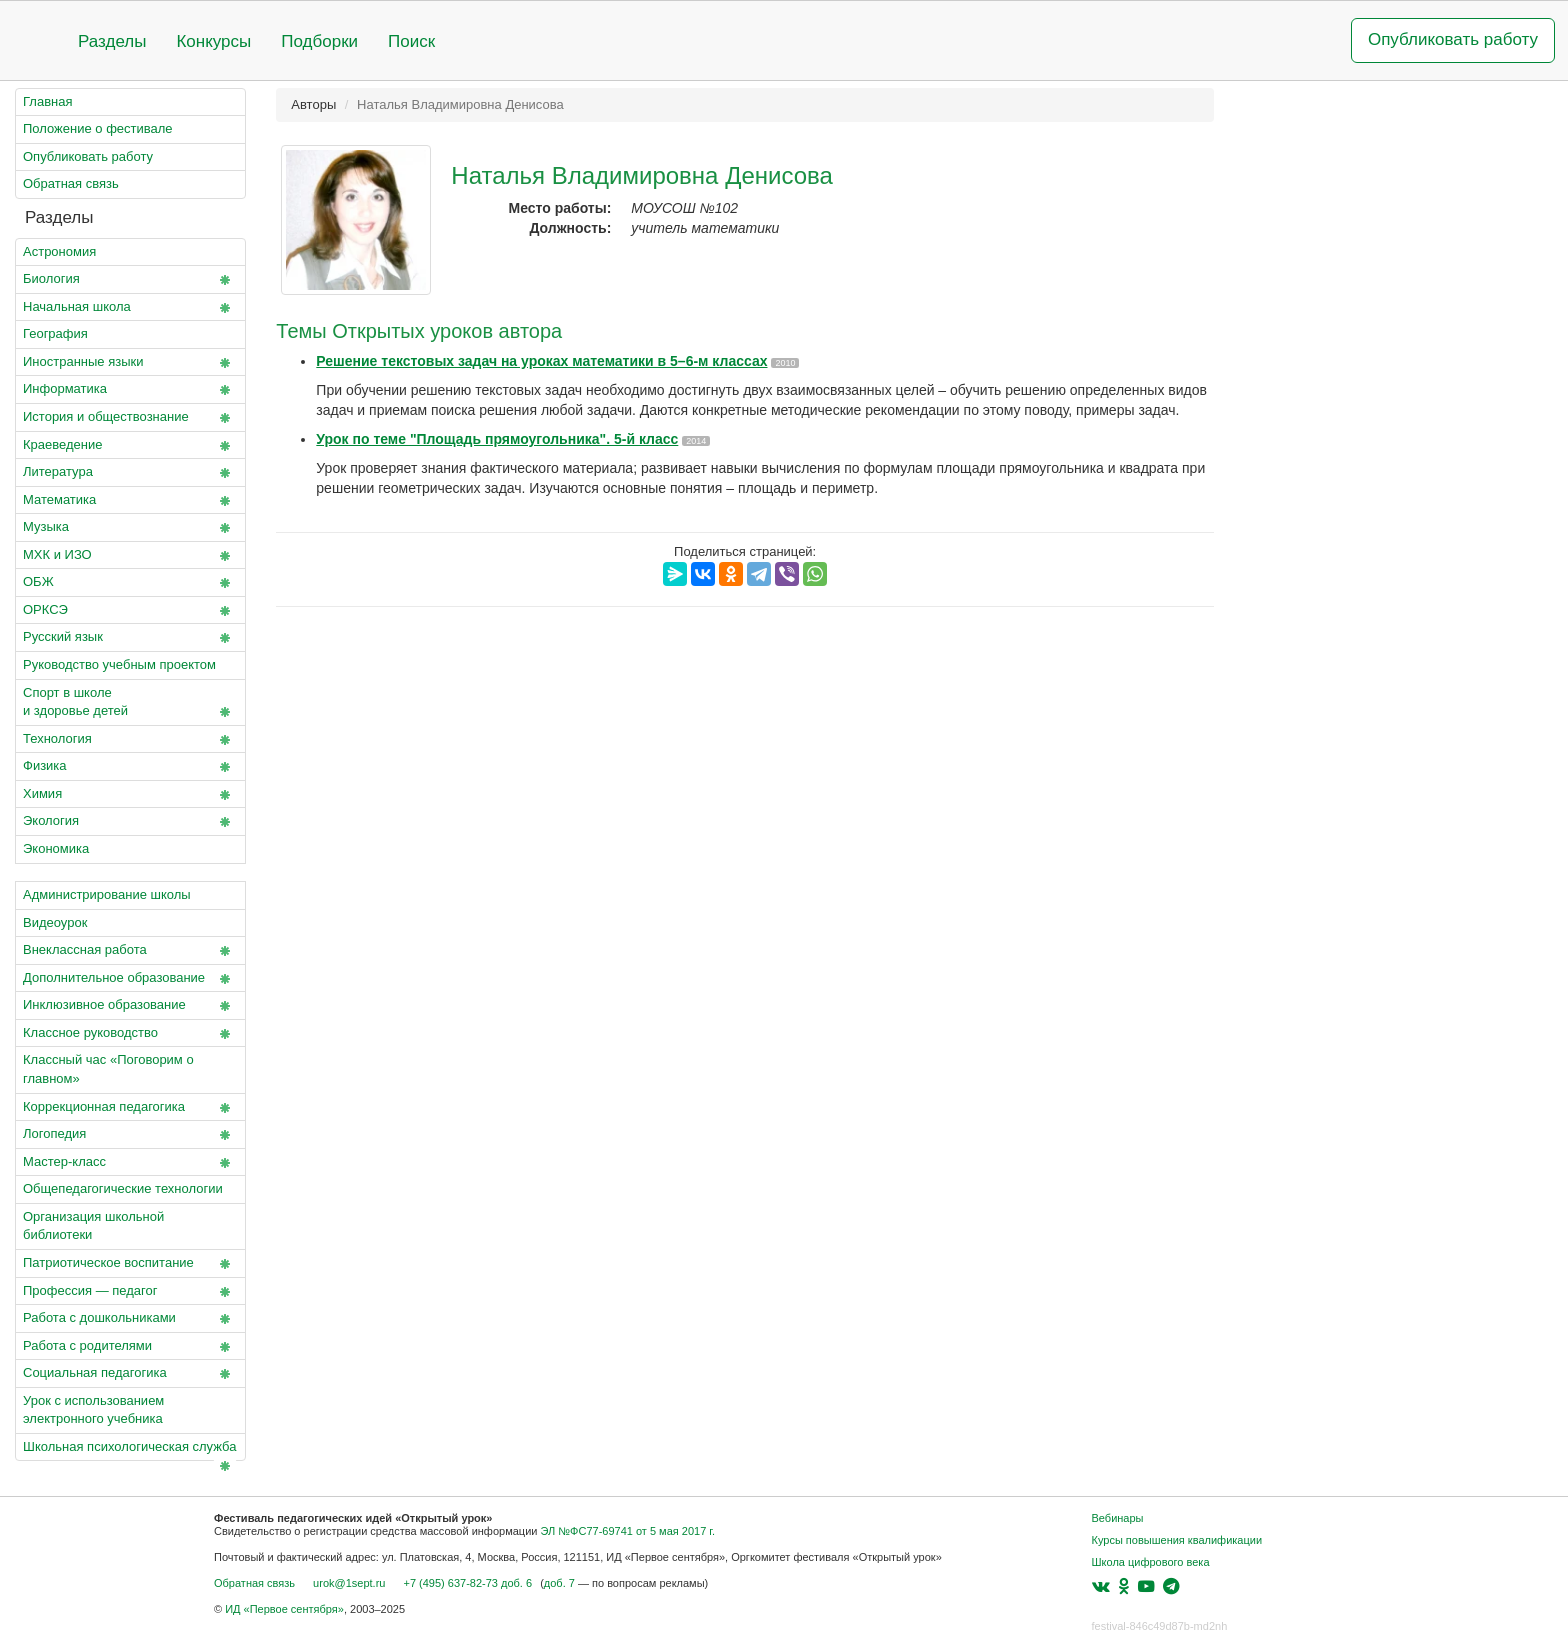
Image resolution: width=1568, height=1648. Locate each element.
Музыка (130, 528)
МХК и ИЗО (130, 556)
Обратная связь (71, 183)
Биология (130, 280)
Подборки (319, 41)
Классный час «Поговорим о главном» (108, 1069)
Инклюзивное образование (130, 1006)
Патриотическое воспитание (130, 1264)
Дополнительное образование (130, 979)
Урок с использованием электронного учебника (93, 1410)
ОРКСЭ (130, 611)
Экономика (56, 848)
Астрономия (59, 251)
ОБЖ (130, 583)
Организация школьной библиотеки (93, 1226)
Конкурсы (213, 41)
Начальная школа (130, 308)
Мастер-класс (130, 1163)
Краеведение (130, 446)
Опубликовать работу (1453, 39)
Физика (130, 767)
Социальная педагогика (130, 1374)
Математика (130, 501)
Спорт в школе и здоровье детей (130, 704)
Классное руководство (130, 1034)
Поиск (411, 41)
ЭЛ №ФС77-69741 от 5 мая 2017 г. (627, 1531)
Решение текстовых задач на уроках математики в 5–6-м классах (541, 361)
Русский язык (130, 638)
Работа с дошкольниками (130, 1319)
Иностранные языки (130, 363)
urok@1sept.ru (349, 1583)
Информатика (130, 390)
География (55, 333)
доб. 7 (559, 1583)
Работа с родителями (130, 1347)
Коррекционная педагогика (130, 1108)
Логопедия (130, 1135)
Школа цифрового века (1151, 1562)
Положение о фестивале (98, 128)
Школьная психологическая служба (130, 1450)
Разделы (112, 41)
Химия (130, 795)
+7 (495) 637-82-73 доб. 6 (467, 1583)
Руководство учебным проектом (130, 668)
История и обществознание (130, 418)
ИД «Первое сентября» (284, 1609)
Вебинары (1118, 1518)
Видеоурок (55, 922)
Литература (130, 473)
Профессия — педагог (130, 1292)
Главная (47, 101)
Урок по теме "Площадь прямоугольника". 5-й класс (497, 439)
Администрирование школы (107, 894)
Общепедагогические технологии (130, 1192)
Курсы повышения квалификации (1177, 1540)
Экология (130, 822)
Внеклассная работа (130, 951)
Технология (130, 740)
